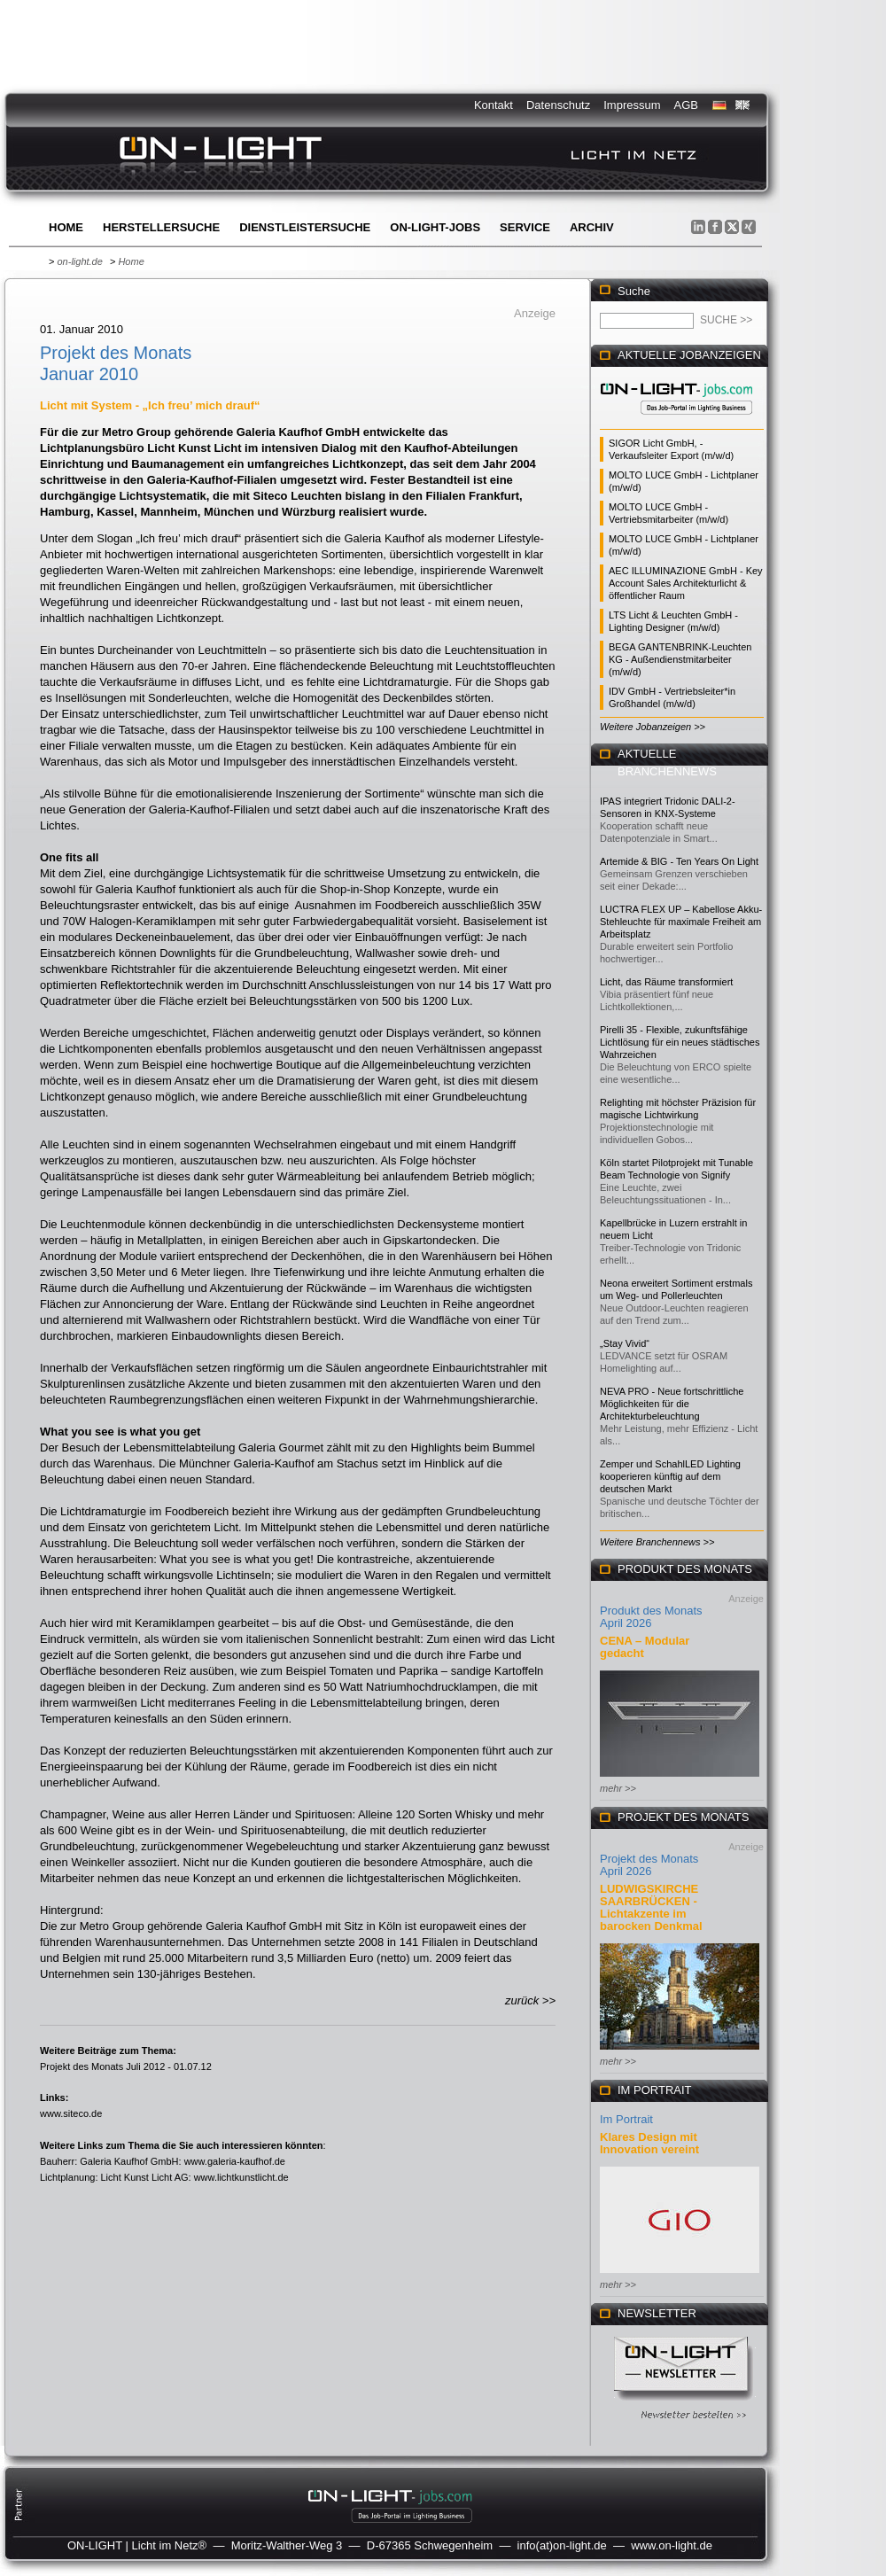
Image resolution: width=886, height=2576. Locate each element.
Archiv (592, 227)
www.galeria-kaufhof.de (234, 2161)
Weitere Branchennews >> (657, 1542)
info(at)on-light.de (562, 2545)
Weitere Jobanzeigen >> (652, 726)
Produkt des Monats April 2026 (651, 1617)
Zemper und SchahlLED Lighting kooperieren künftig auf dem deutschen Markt (670, 1476)
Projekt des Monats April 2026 (649, 1865)
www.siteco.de (71, 2113)
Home (66, 227)
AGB (686, 105)
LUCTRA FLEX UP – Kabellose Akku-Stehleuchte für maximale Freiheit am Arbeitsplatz (681, 921)
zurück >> (530, 2000)
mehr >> (618, 1788)
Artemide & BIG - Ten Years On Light (679, 861)
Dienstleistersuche (304, 227)
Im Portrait (626, 2119)
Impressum (631, 105)
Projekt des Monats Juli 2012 (102, 2066)
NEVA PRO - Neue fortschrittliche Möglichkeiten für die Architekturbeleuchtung (671, 1403)
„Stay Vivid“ (624, 1343)
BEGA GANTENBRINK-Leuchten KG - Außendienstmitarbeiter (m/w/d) (680, 659)
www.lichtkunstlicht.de (241, 2177)
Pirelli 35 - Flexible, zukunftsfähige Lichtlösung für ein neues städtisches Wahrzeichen (679, 1042)
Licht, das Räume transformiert (666, 982)
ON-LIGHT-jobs (435, 227)
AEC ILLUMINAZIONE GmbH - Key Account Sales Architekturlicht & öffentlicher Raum (686, 583)
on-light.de (79, 261)
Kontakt (493, 105)
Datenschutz (558, 105)
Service (525, 227)
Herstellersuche (161, 227)
